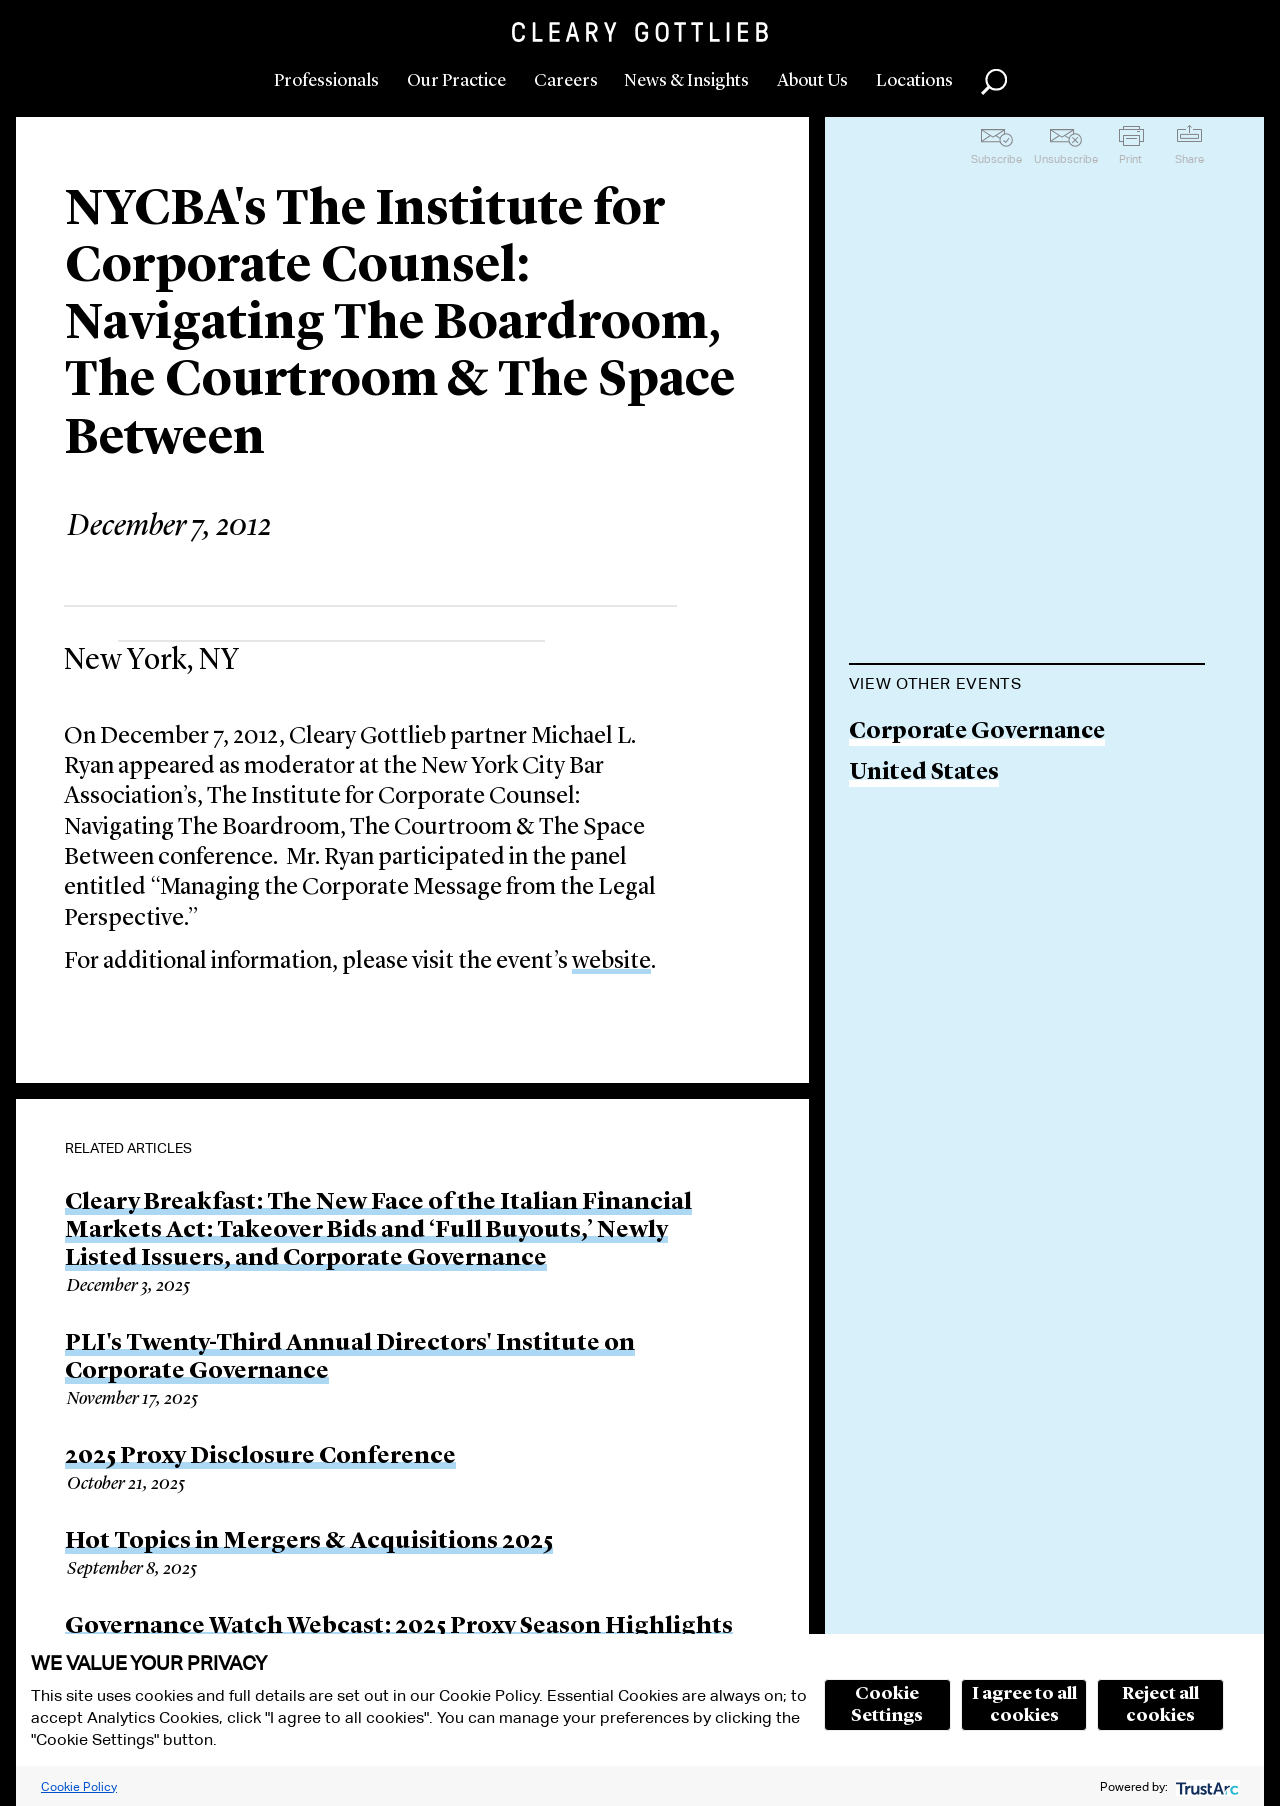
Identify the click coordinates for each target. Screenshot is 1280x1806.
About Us (812, 81)
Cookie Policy (79, 1786)
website (611, 962)
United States (924, 773)
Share (1189, 159)
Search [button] (994, 82)
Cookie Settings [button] (887, 1705)
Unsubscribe (1066, 159)
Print (1130, 159)
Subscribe (996, 159)
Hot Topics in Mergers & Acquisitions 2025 (309, 1542)
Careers (566, 81)
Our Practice (456, 81)
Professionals (326, 81)
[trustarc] (1205, 1786)
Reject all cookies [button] (1160, 1705)
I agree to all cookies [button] (1024, 1705)
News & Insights (686, 81)
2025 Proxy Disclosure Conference (260, 1457)
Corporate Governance (977, 732)
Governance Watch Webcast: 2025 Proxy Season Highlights (399, 1627)
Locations (914, 81)
